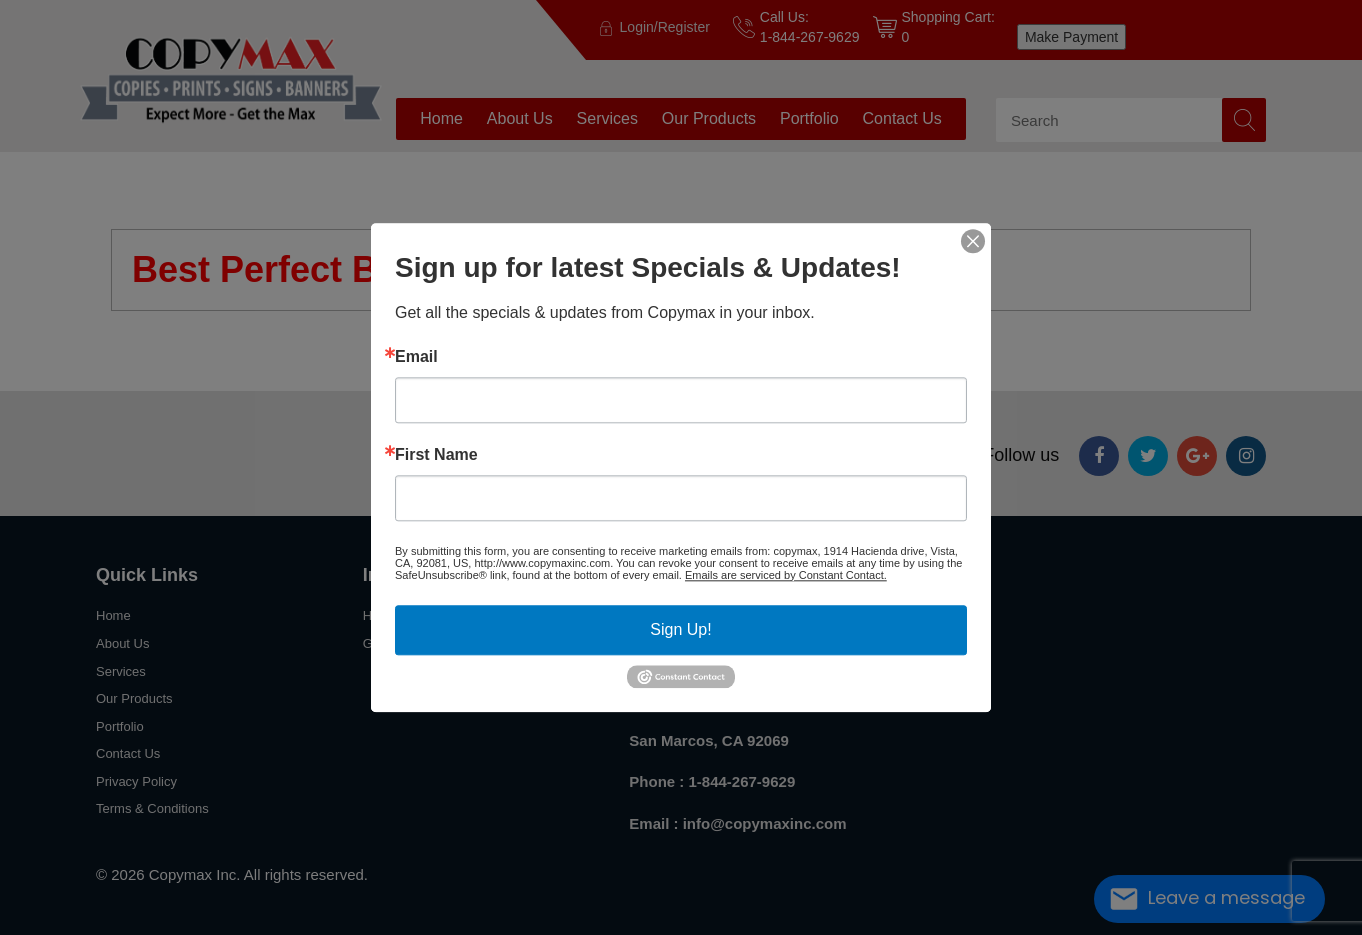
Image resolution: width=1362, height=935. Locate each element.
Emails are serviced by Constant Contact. (786, 575)
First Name (436, 455)
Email (416, 357)
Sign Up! (680, 629)
